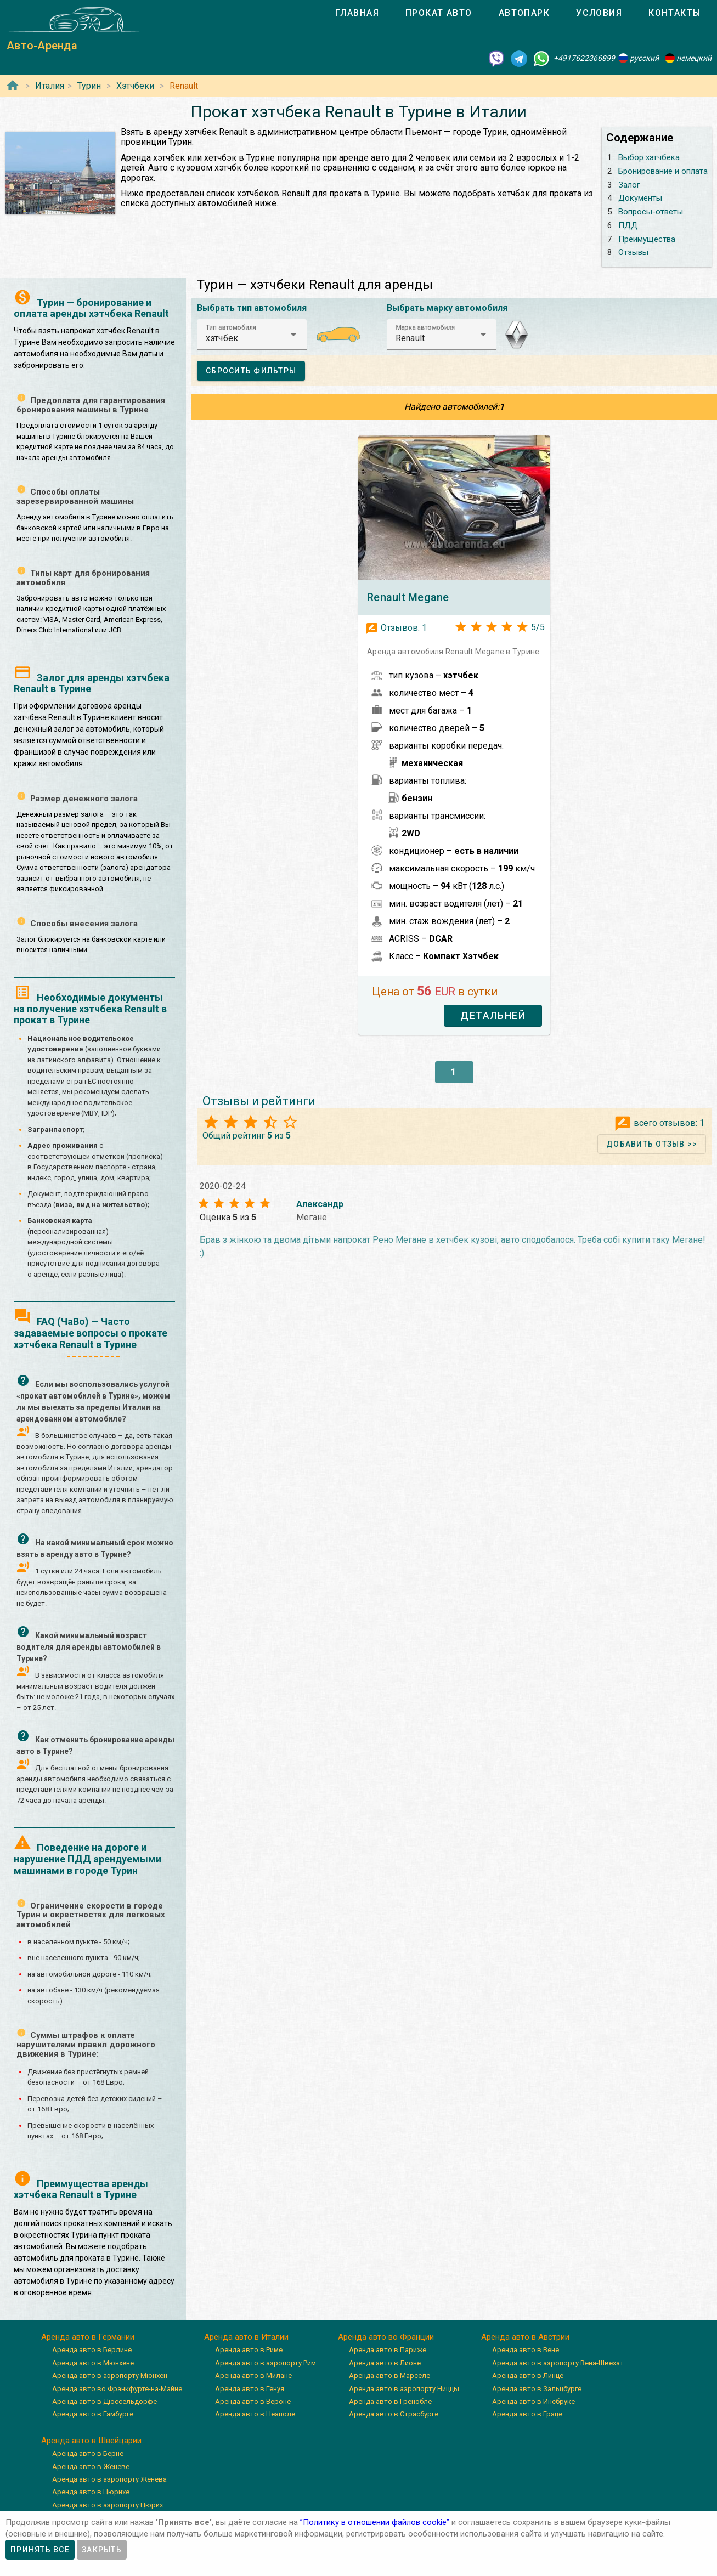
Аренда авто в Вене (525, 2350)
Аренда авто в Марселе (389, 2375)
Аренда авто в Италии (246, 2337)
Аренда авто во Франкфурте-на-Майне (117, 2389)
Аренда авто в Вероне (253, 2401)
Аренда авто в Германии (87, 2337)
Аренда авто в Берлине (92, 2350)
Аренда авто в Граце (527, 2414)
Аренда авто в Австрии (525, 2337)
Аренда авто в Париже (387, 2350)
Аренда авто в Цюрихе (90, 2492)
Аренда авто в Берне (87, 2453)
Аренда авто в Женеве (90, 2466)
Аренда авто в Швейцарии (91, 2440)
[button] (252, 334)
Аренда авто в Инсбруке (533, 2401)
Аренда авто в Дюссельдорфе (104, 2401)
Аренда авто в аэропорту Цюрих (107, 2505)
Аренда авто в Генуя (249, 2389)
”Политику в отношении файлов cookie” (374, 2522)
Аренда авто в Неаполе (255, 2414)
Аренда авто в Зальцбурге (536, 2389)
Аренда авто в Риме (249, 2350)
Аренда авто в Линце (527, 2375)
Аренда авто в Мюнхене (93, 2363)
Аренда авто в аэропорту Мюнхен (109, 2375)
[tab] (357, 13)
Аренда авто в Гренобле (390, 2401)
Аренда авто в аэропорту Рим (265, 2363)
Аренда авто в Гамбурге (92, 2414)
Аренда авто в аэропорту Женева (109, 2479)
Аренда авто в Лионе (385, 2363)
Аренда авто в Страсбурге (393, 2414)
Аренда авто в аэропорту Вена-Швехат (558, 2363)
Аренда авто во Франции (386, 2337)
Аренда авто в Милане (253, 2375)
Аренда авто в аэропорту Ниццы (404, 2389)
